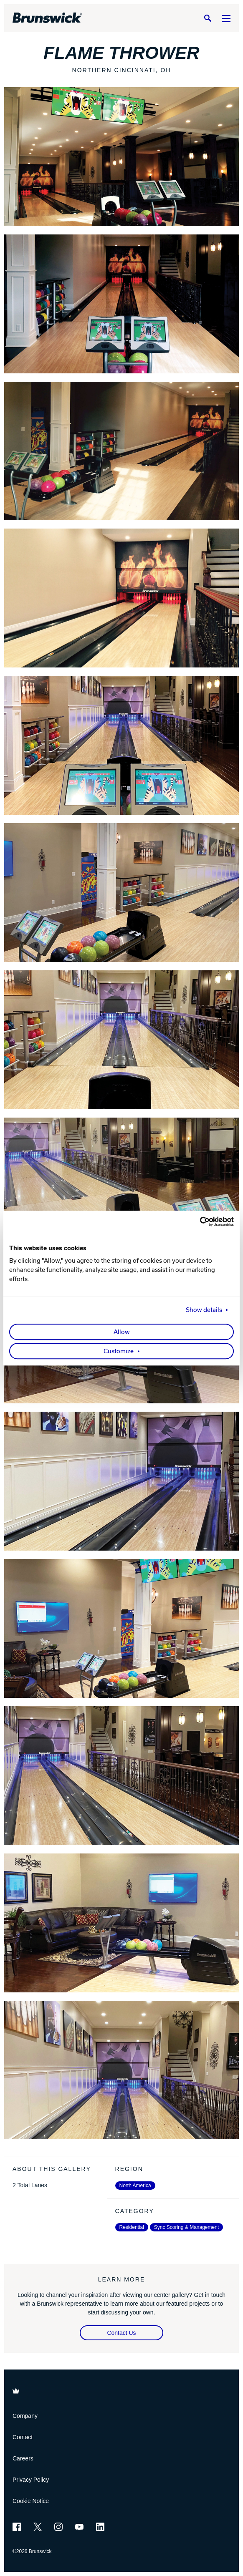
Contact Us (121, 2332)
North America (135, 2185)
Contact (23, 2437)
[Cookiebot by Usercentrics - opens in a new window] (197, 1221)
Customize (119, 1351)
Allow (122, 1332)
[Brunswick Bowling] (47, 18)
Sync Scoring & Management (186, 2227)
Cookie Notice (31, 2501)
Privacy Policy (31, 2479)
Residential (131, 2227)
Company (25, 2415)
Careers (23, 2458)
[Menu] (226, 18)
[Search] (207, 18)
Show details (204, 1310)
